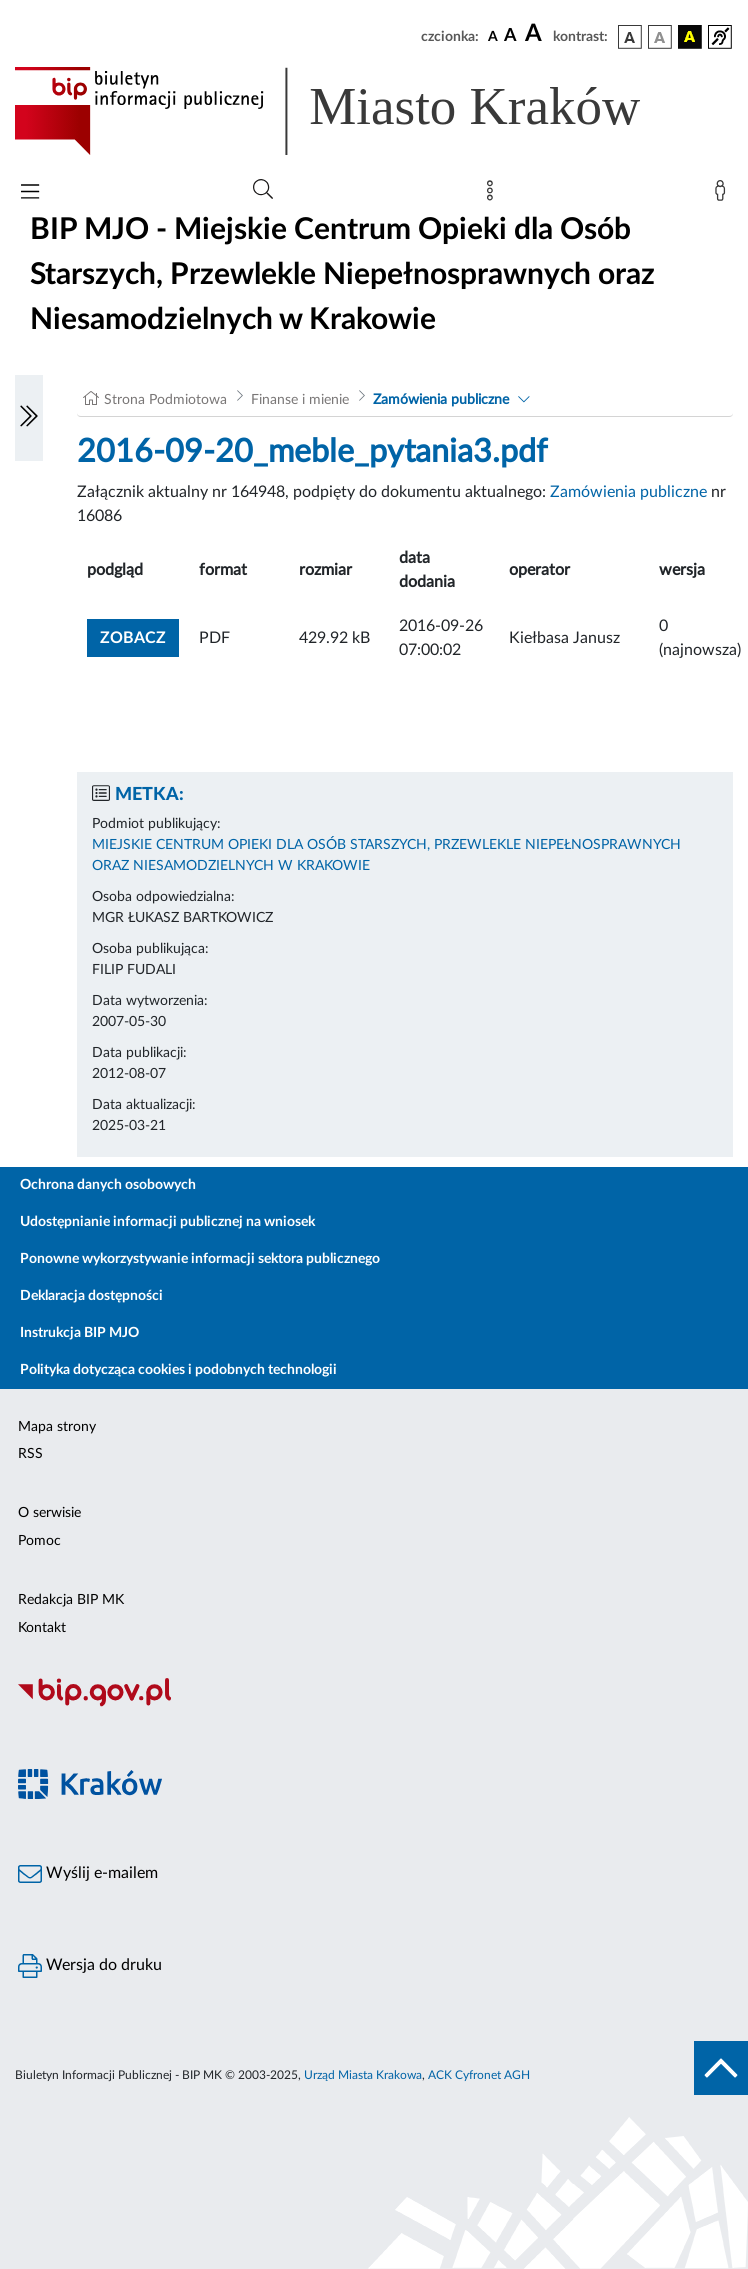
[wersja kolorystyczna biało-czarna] (660, 37)
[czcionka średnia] (510, 36)
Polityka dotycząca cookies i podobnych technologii (178, 1370)
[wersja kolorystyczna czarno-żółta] (690, 37)
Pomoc (39, 1541)
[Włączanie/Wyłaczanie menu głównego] (30, 193)
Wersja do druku (90, 1966)
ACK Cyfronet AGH (479, 2075)
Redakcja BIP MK (71, 1600)
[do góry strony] (721, 2068)
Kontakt (42, 1628)
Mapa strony (57, 1427)
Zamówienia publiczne (441, 400)
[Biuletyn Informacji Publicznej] (374, 1704)
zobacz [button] (139, 635)
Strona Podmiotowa (165, 400)
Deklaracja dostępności (91, 1296)
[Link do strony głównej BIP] (356, 111)
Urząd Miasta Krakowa (363, 2075)
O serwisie (49, 1513)
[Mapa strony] (494, 195)
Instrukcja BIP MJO (79, 1333)
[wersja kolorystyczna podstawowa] (630, 37)
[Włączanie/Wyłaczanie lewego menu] (29, 418)
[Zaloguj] (724, 195)
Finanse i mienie (300, 400)
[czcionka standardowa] (493, 36)
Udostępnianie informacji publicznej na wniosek (167, 1222)
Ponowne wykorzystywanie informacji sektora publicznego (200, 1259)
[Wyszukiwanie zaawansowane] (263, 190)
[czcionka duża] (536, 34)
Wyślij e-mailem (88, 1874)
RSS (30, 1454)
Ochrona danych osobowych (108, 1185)
